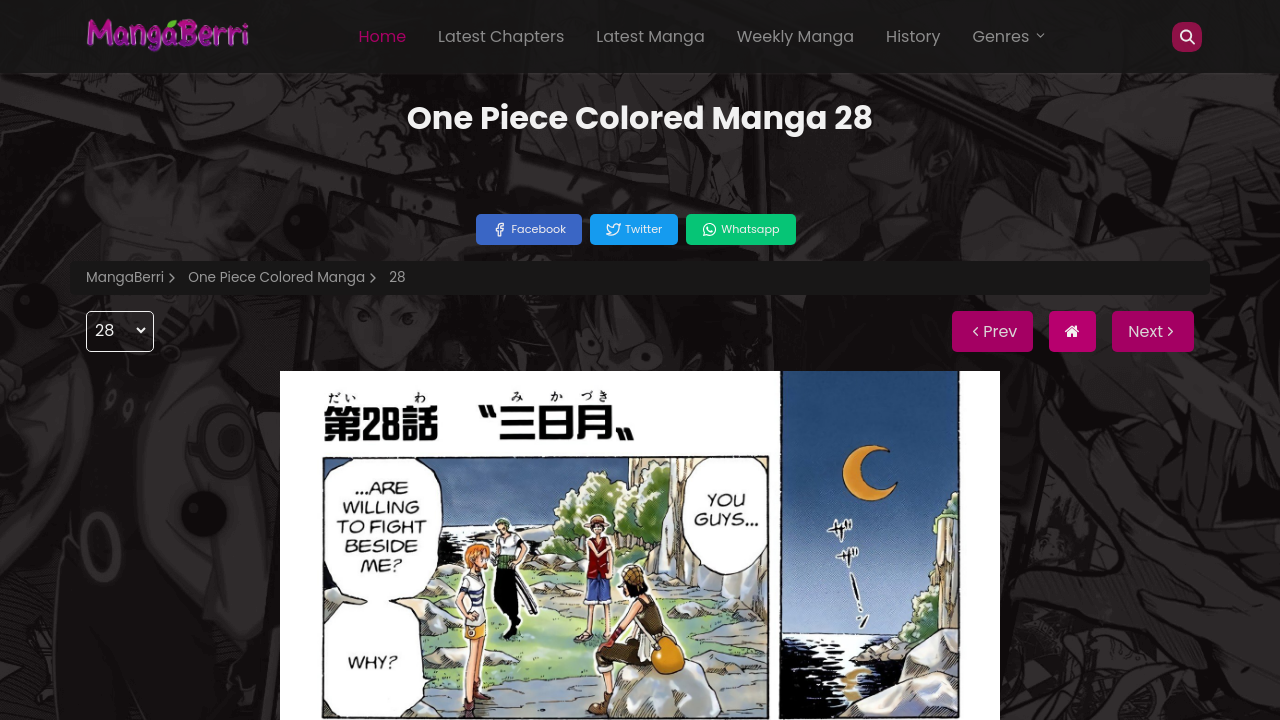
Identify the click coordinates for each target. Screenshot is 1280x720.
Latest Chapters (501, 36)
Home (382, 36)
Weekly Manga (795, 36)
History (913, 36)
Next (1153, 331)
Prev (992, 331)
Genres (1010, 36)
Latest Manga (650, 36)
